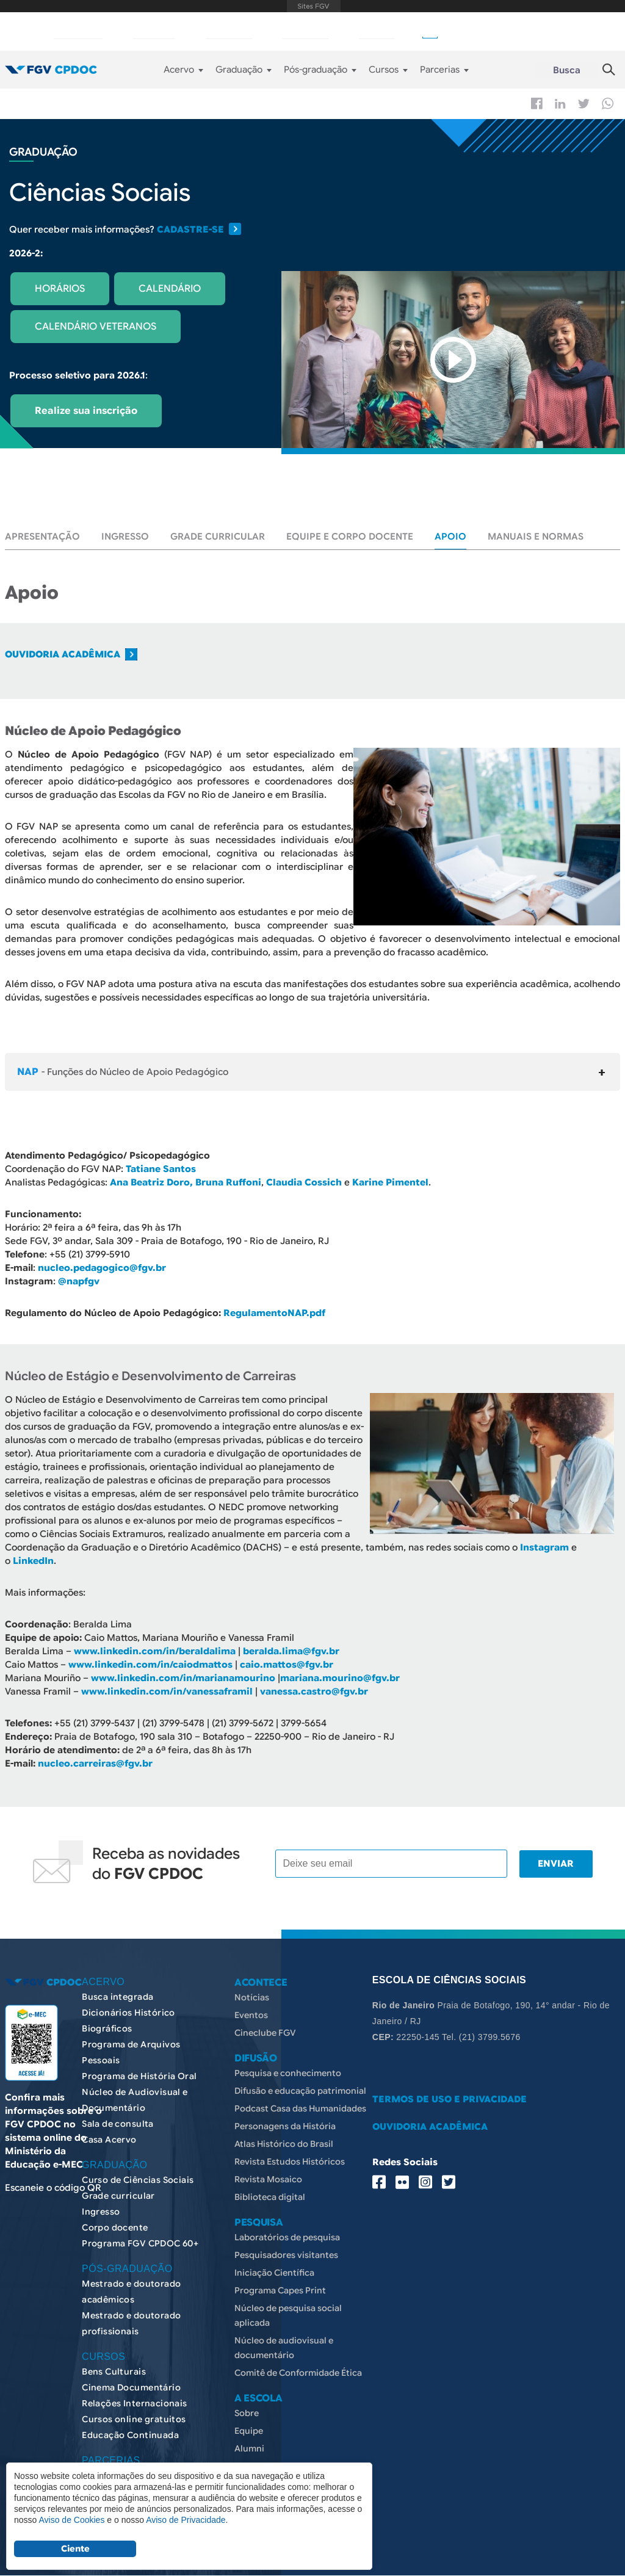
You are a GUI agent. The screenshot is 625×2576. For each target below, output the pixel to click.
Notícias (251, 1997)
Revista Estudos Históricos (289, 2161)
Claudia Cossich (304, 1182)
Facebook (537, 103)
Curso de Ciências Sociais (138, 2179)
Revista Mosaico (268, 2179)
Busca (566, 70)
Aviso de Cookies (71, 2520)
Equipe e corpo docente (349, 536)
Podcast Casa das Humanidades (300, 2108)
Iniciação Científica (274, 2272)
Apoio (450, 536)
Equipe (248, 2430)
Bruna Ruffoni (228, 1182)
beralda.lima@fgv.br (291, 1651)
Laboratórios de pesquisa (287, 2237)
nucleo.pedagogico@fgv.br (102, 1267)
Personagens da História (285, 2126)
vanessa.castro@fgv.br (314, 1691)
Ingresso (125, 536)
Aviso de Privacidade (185, 2520)
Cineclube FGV (265, 2032)
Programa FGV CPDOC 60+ (140, 2243)
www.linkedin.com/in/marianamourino (183, 1678)
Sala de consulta (118, 2123)
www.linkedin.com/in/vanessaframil (167, 1691)
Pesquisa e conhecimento (287, 2073)
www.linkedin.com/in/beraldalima (155, 1651)
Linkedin (560, 104)
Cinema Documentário (131, 2387)
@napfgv (78, 1281)
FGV (314, 6)
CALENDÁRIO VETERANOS (95, 326)
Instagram (544, 1547)
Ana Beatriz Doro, (151, 1182)
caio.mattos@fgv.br (286, 1664)
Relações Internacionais (134, 2403)
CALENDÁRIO (170, 289)
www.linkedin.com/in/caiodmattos (150, 1664)
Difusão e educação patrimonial (300, 2090)
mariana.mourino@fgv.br (340, 1678)
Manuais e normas (535, 536)
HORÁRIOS (60, 289)
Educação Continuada (130, 2434)
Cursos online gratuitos (134, 2419)
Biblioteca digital (269, 2196)
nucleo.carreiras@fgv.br (95, 1763)
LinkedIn (33, 1560)
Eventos (251, 2015)
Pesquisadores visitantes (286, 2254)
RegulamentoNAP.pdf (274, 1313)
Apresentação (42, 536)
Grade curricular (217, 536)
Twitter (584, 104)
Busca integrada (117, 1996)
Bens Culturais (114, 2371)
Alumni (249, 2448)
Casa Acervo (109, 2139)
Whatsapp (608, 103)
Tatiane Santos (161, 1168)
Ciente (75, 2548)
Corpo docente (115, 2227)
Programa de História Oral (139, 2076)
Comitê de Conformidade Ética (298, 2372)
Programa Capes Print (280, 2290)
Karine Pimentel (390, 1182)
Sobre (246, 2413)
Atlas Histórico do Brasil (283, 2143)
